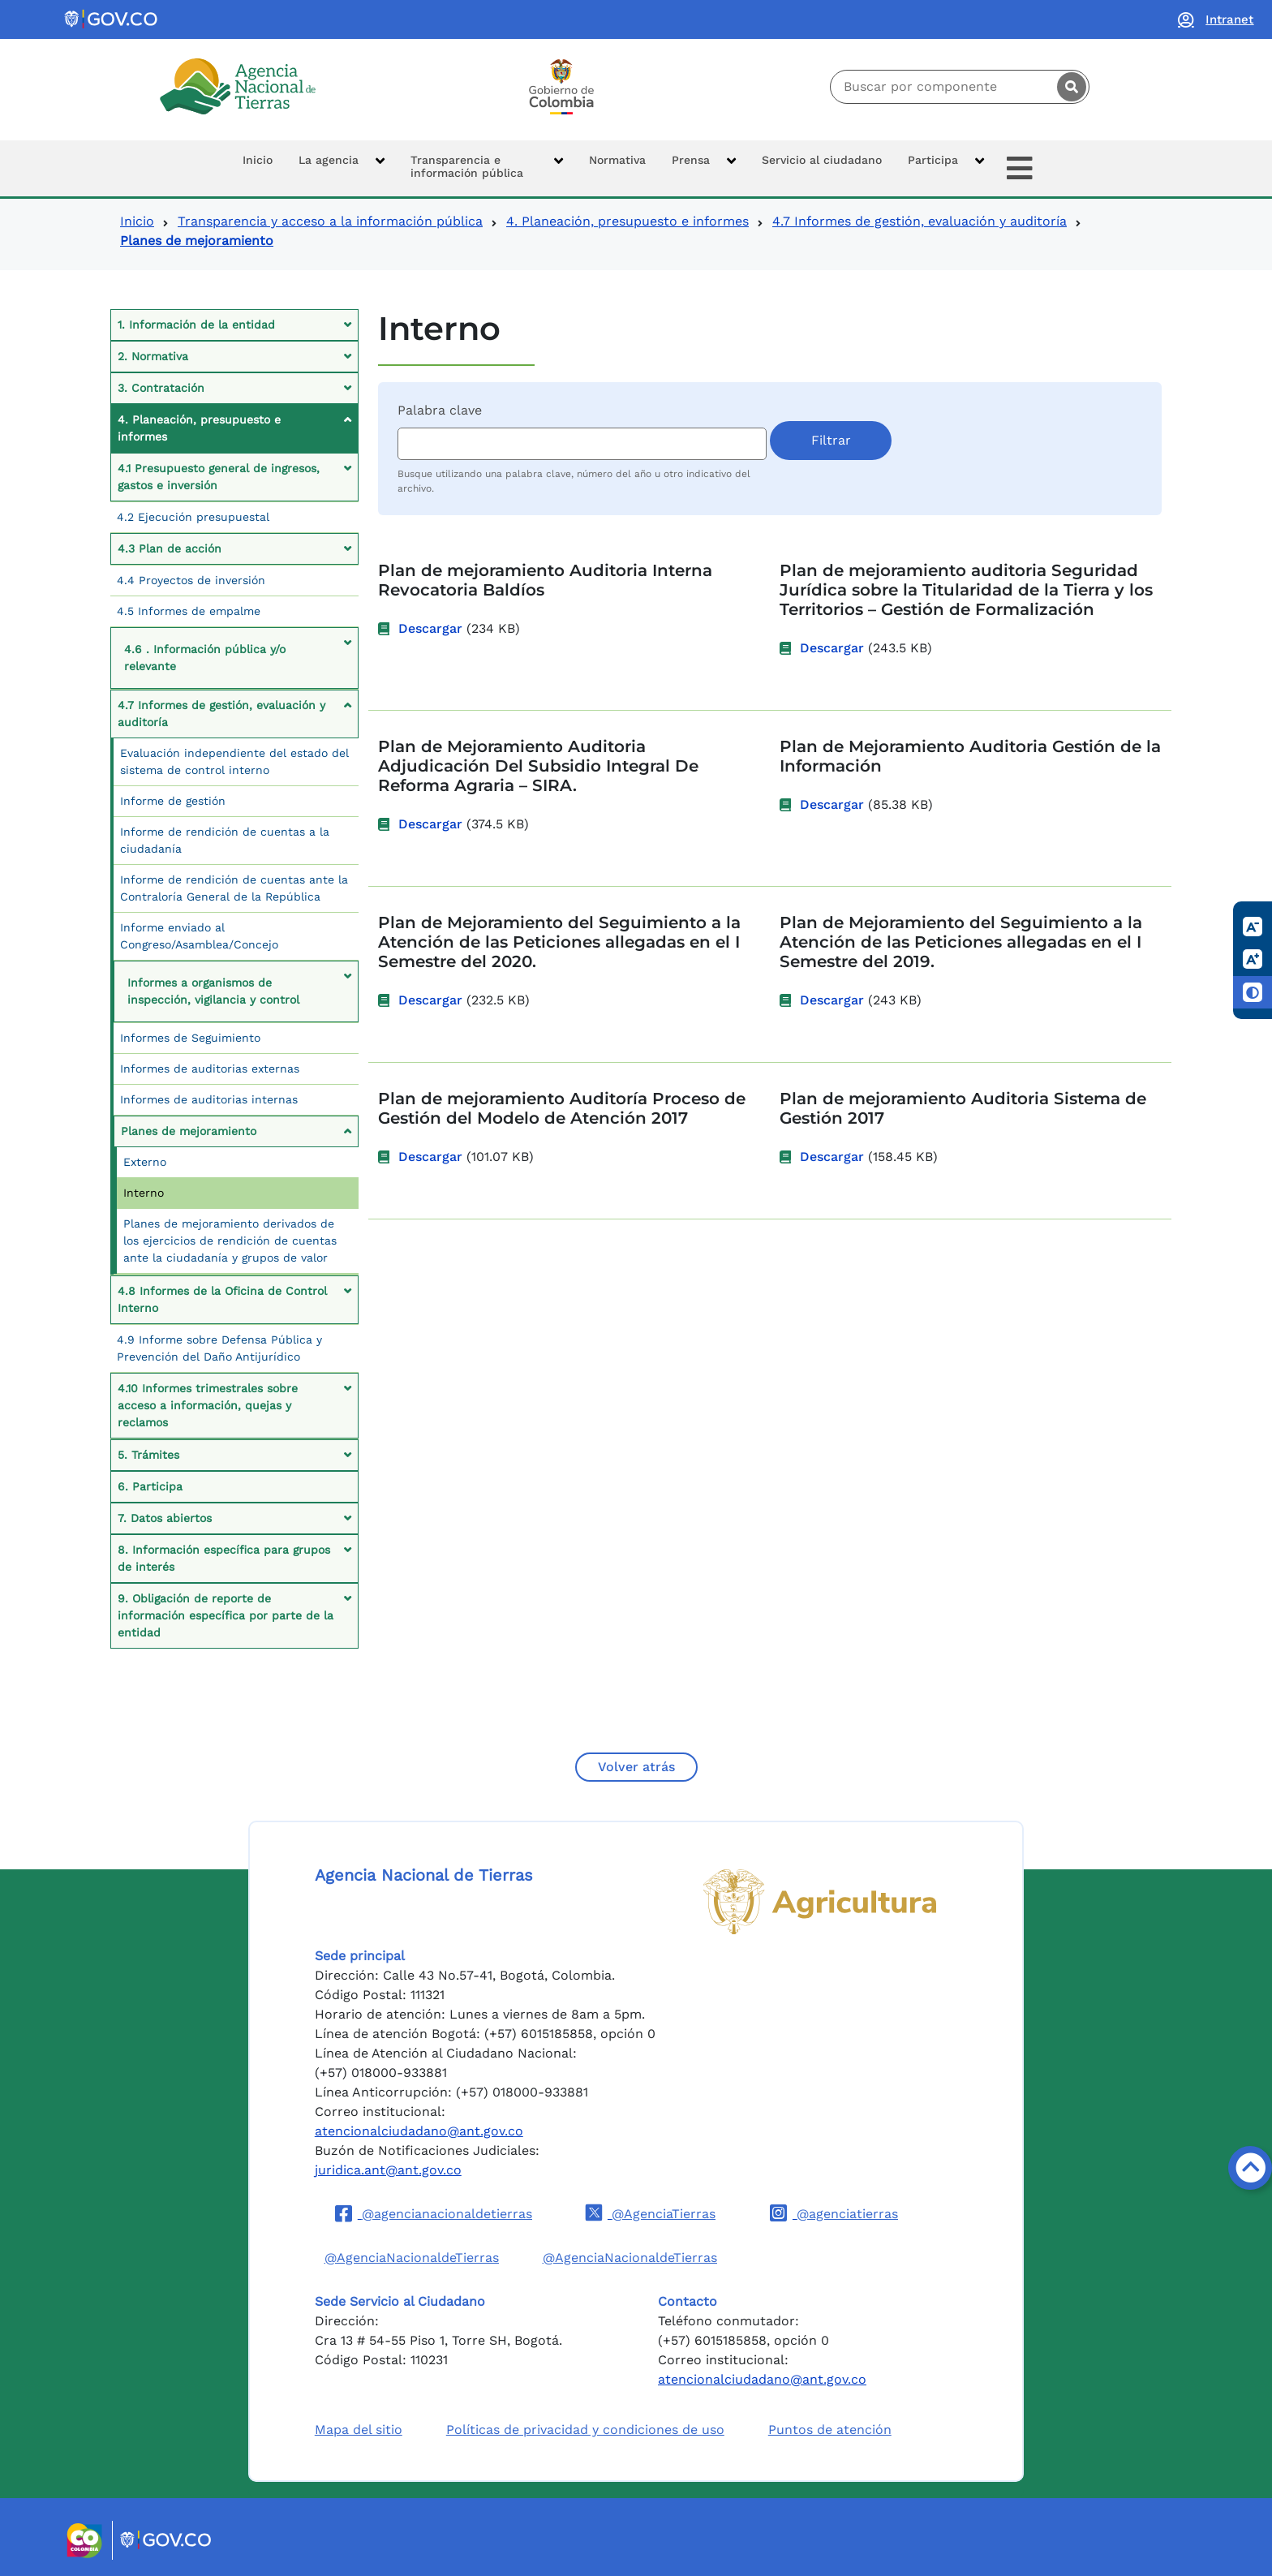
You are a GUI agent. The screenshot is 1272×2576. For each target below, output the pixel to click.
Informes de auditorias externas (209, 1068)
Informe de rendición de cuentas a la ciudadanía (224, 840)
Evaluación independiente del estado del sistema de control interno (234, 761)
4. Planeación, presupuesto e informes (627, 221)
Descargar (430, 628)
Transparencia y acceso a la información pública (330, 221)
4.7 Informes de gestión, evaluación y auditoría (919, 221)
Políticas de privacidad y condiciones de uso (585, 2429)
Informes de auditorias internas (209, 1099)
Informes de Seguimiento (190, 1037)
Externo (144, 1161)
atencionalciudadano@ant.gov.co (419, 2131)
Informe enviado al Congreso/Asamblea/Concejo (199, 936)
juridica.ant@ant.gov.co (388, 2170)
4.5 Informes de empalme (188, 610)
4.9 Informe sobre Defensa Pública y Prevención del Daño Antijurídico (219, 1348)
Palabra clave (440, 410)
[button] (342, 168)
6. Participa (150, 1486)
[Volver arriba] (1250, 2168)
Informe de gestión (173, 800)
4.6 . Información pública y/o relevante (205, 658)
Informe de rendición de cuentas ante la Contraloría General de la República (234, 888)
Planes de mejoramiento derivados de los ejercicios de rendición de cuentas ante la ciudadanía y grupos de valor (230, 1240)
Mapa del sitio (358, 2429)
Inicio (137, 221)
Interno (143, 1192)
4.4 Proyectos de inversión (191, 580)
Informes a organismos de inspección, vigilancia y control (213, 991)
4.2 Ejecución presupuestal (193, 516)
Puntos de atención (830, 2429)
